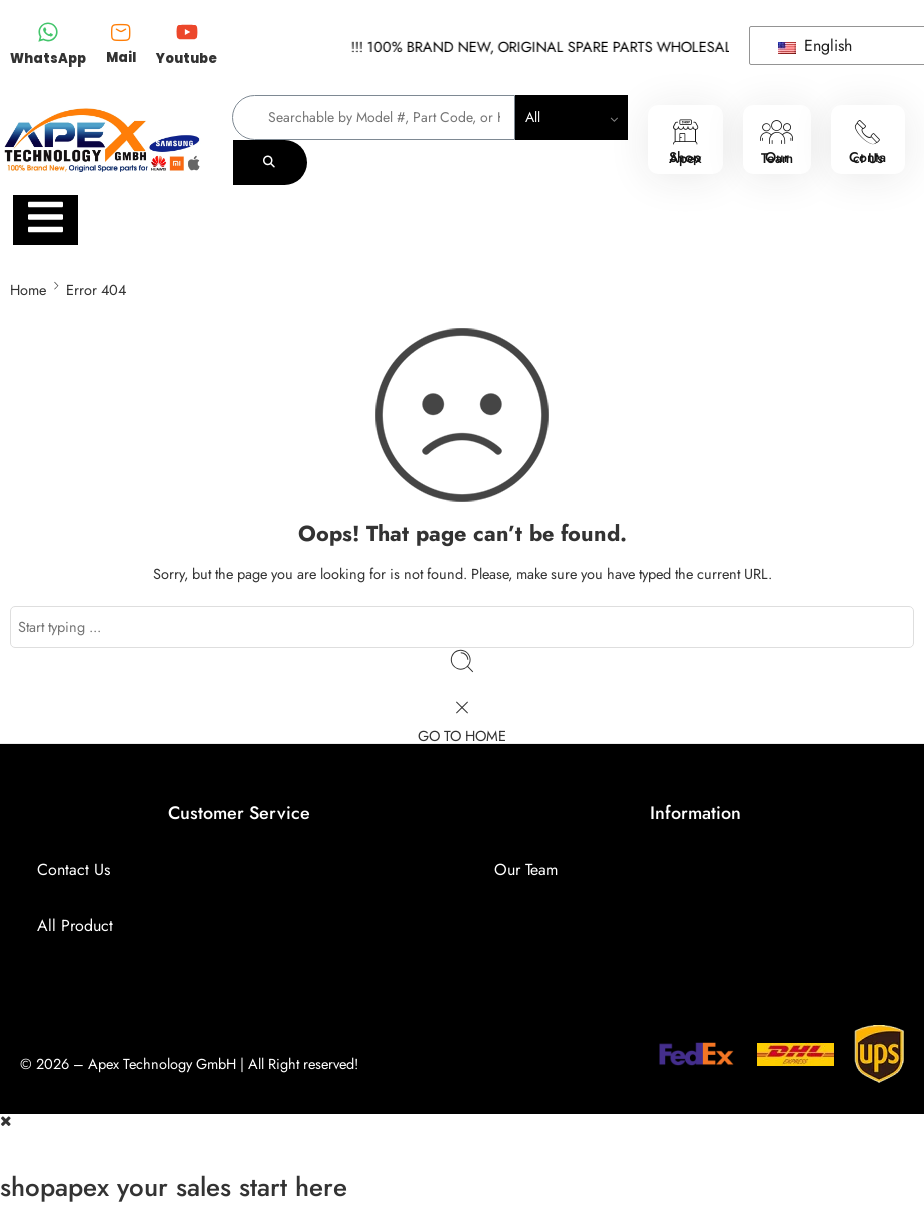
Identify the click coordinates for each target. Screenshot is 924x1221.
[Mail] (121, 32)
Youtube (186, 58)
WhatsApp (48, 58)
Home (28, 289)
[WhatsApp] (48, 33)
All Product (75, 925)
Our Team (526, 869)
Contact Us (73, 869)
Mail (121, 57)
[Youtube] (187, 33)
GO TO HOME (462, 735)
